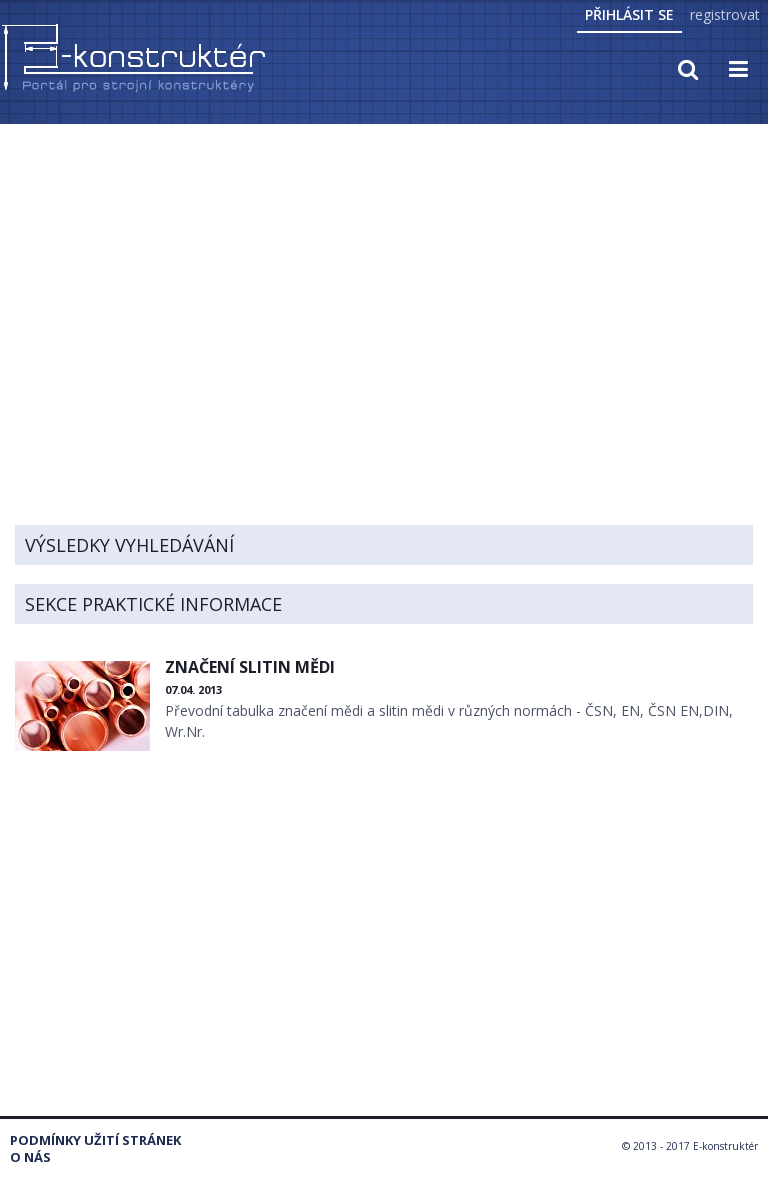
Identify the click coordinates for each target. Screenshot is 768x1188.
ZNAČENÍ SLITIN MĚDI (250, 667)
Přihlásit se (629, 14)
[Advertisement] (384, 277)
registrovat (725, 14)
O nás (30, 1157)
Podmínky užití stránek (95, 1140)
